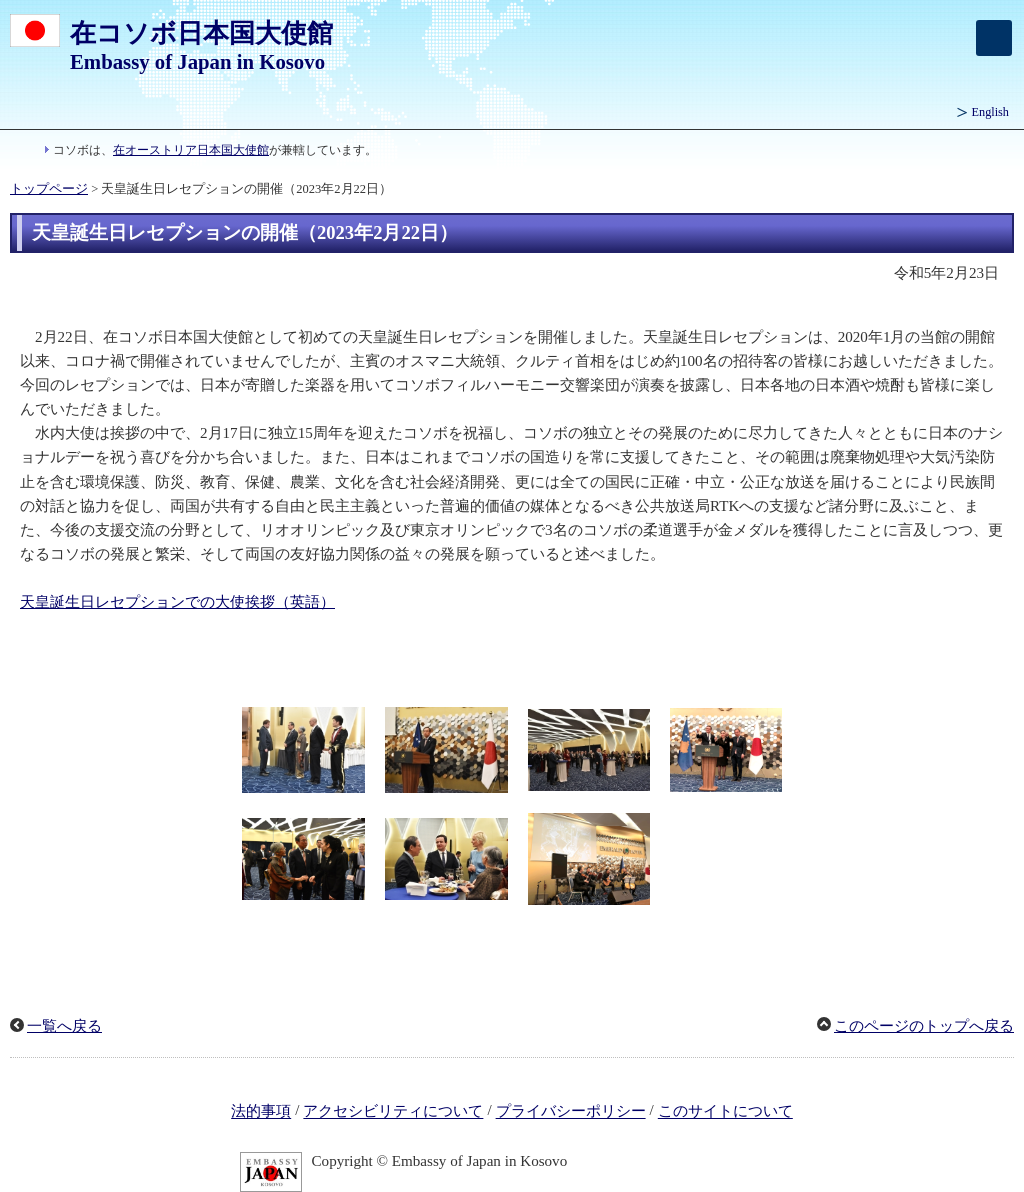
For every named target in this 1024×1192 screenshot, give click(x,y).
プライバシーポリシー (571, 1112)
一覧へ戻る (64, 1026)
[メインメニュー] (994, 38)
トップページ (49, 189)
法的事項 (261, 1112)
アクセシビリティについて (393, 1112)
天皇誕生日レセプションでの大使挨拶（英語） (177, 602)
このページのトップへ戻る (924, 1026)
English (990, 112)
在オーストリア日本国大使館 (191, 150)
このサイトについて (725, 1112)
